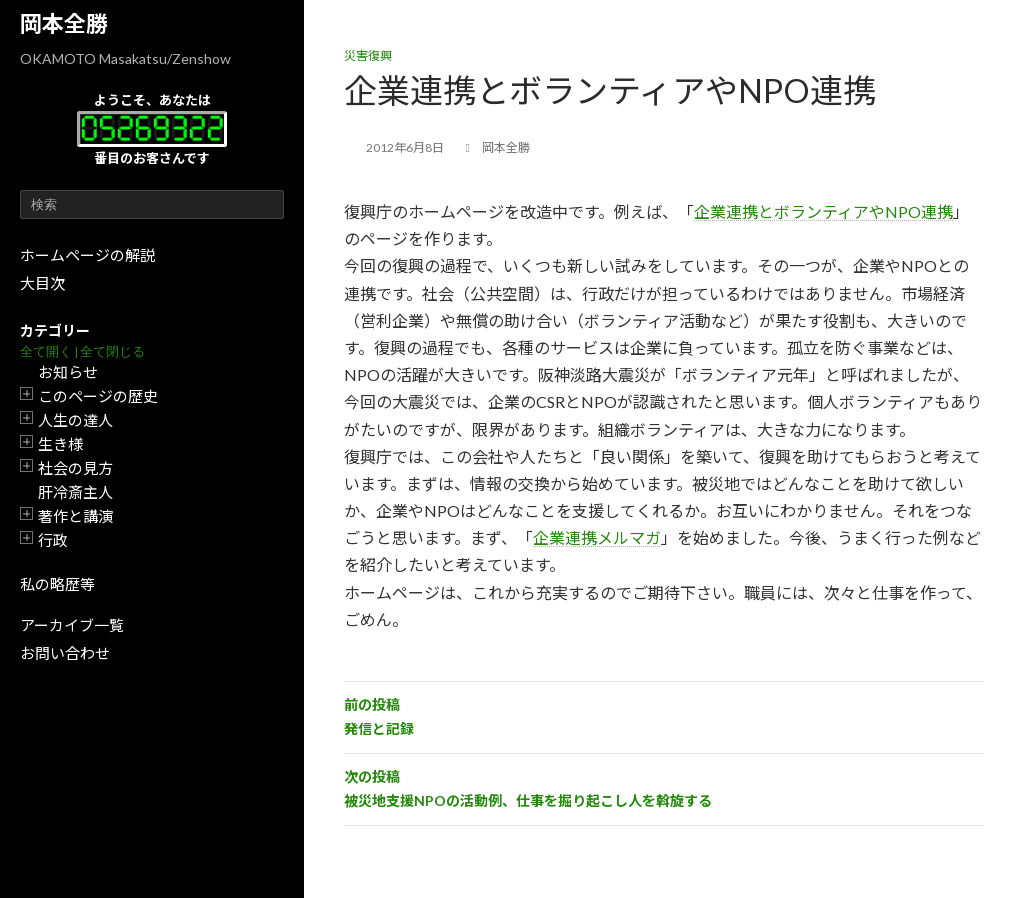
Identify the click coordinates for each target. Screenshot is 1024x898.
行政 (53, 540)
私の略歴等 (57, 584)
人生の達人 (75, 420)
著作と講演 (75, 516)
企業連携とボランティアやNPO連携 (823, 211)
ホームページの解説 (87, 255)
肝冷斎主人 (75, 492)
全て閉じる (112, 351)
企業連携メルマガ (597, 537)
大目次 (42, 283)
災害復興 (368, 55)
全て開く (46, 351)
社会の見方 (75, 468)
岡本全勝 (64, 23)
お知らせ (68, 372)
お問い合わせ (65, 653)
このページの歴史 (98, 396)
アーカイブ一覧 (72, 625)
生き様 (60, 444)
